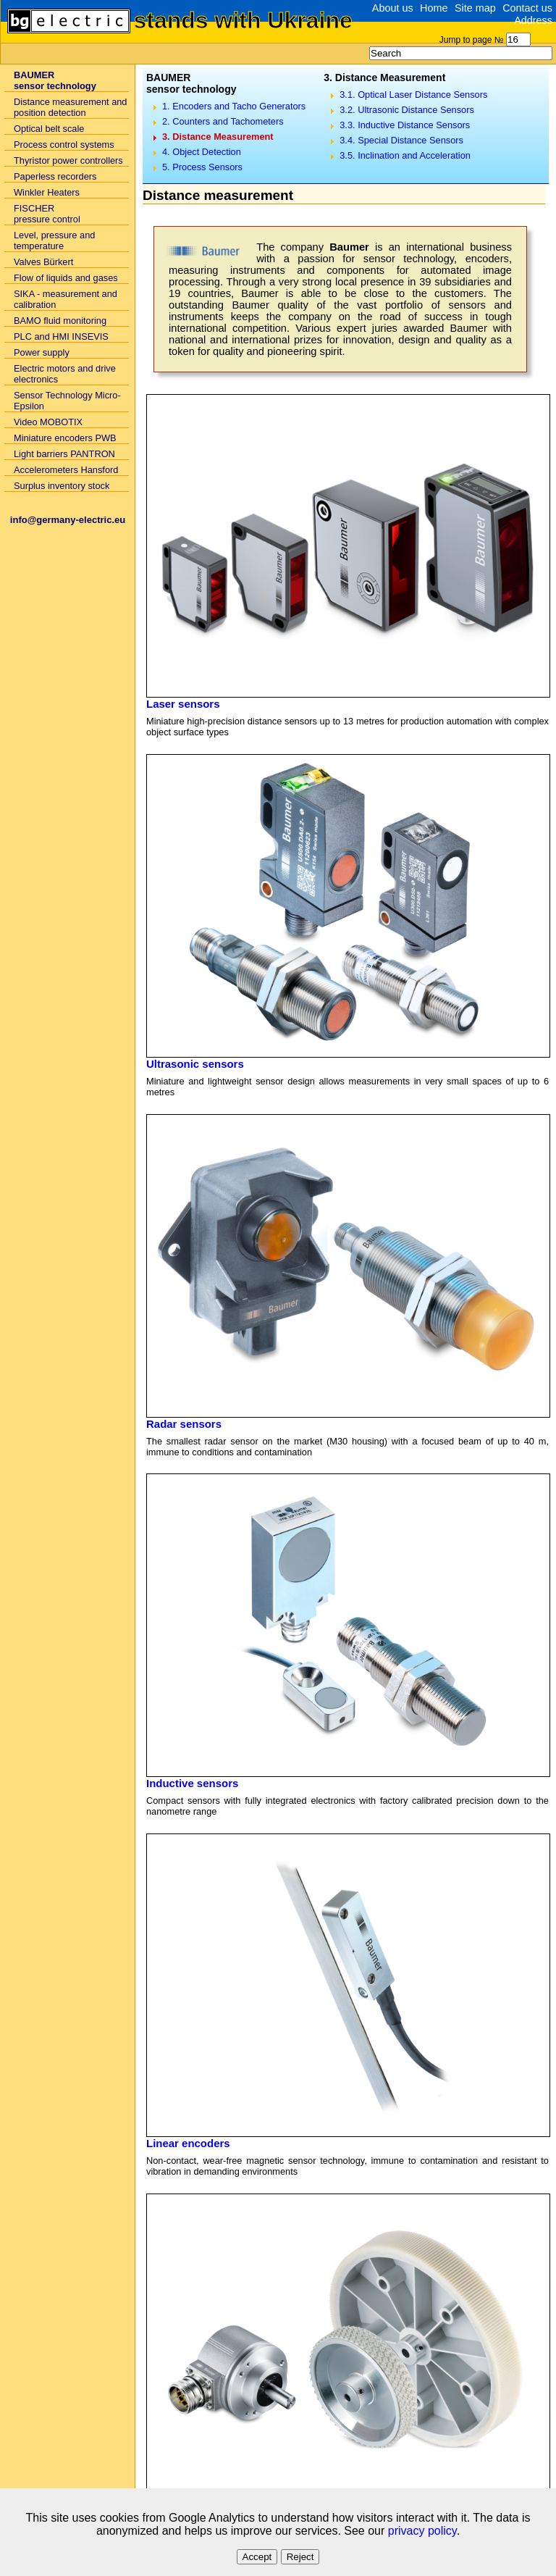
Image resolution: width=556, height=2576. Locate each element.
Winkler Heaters (47, 192)
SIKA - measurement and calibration (65, 299)
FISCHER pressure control (47, 214)
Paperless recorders (55, 176)
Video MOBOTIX (48, 422)
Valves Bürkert (43, 261)
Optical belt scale (49, 128)
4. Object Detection (201, 151)
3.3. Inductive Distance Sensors (405, 125)
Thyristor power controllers (68, 160)
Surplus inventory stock (61, 485)
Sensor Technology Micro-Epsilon (67, 400)
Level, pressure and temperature (54, 240)
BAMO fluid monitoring (60, 320)
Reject (300, 2556)
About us (392, 8)
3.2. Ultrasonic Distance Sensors (407, 109)
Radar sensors (184, 1424)
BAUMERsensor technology (55, 80)
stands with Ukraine (242, 20)
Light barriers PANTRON (64, 453)
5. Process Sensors (202, 167)
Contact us (527, 8)
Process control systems (64, 144)
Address (533, 20)
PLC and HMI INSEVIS (61, 336)
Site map (475, 8)
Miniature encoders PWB (65, 437)
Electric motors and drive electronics (65, 374)
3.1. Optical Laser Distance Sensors (413, 94)
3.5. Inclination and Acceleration (405, 155)
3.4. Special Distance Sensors (401, 140)
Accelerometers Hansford (66, 469)
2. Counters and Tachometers (223, 121)
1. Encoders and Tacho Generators (234, 106)
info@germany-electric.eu (67, 519)
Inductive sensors (192, 1783)
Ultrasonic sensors (195, 1064)
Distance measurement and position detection (70, 107)
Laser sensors (183, 704)
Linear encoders (188, 2143)
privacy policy (422, 2531)
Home (433, 8)
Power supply (42, 352)
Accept (257, 2556)
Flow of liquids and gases (66, 277)
